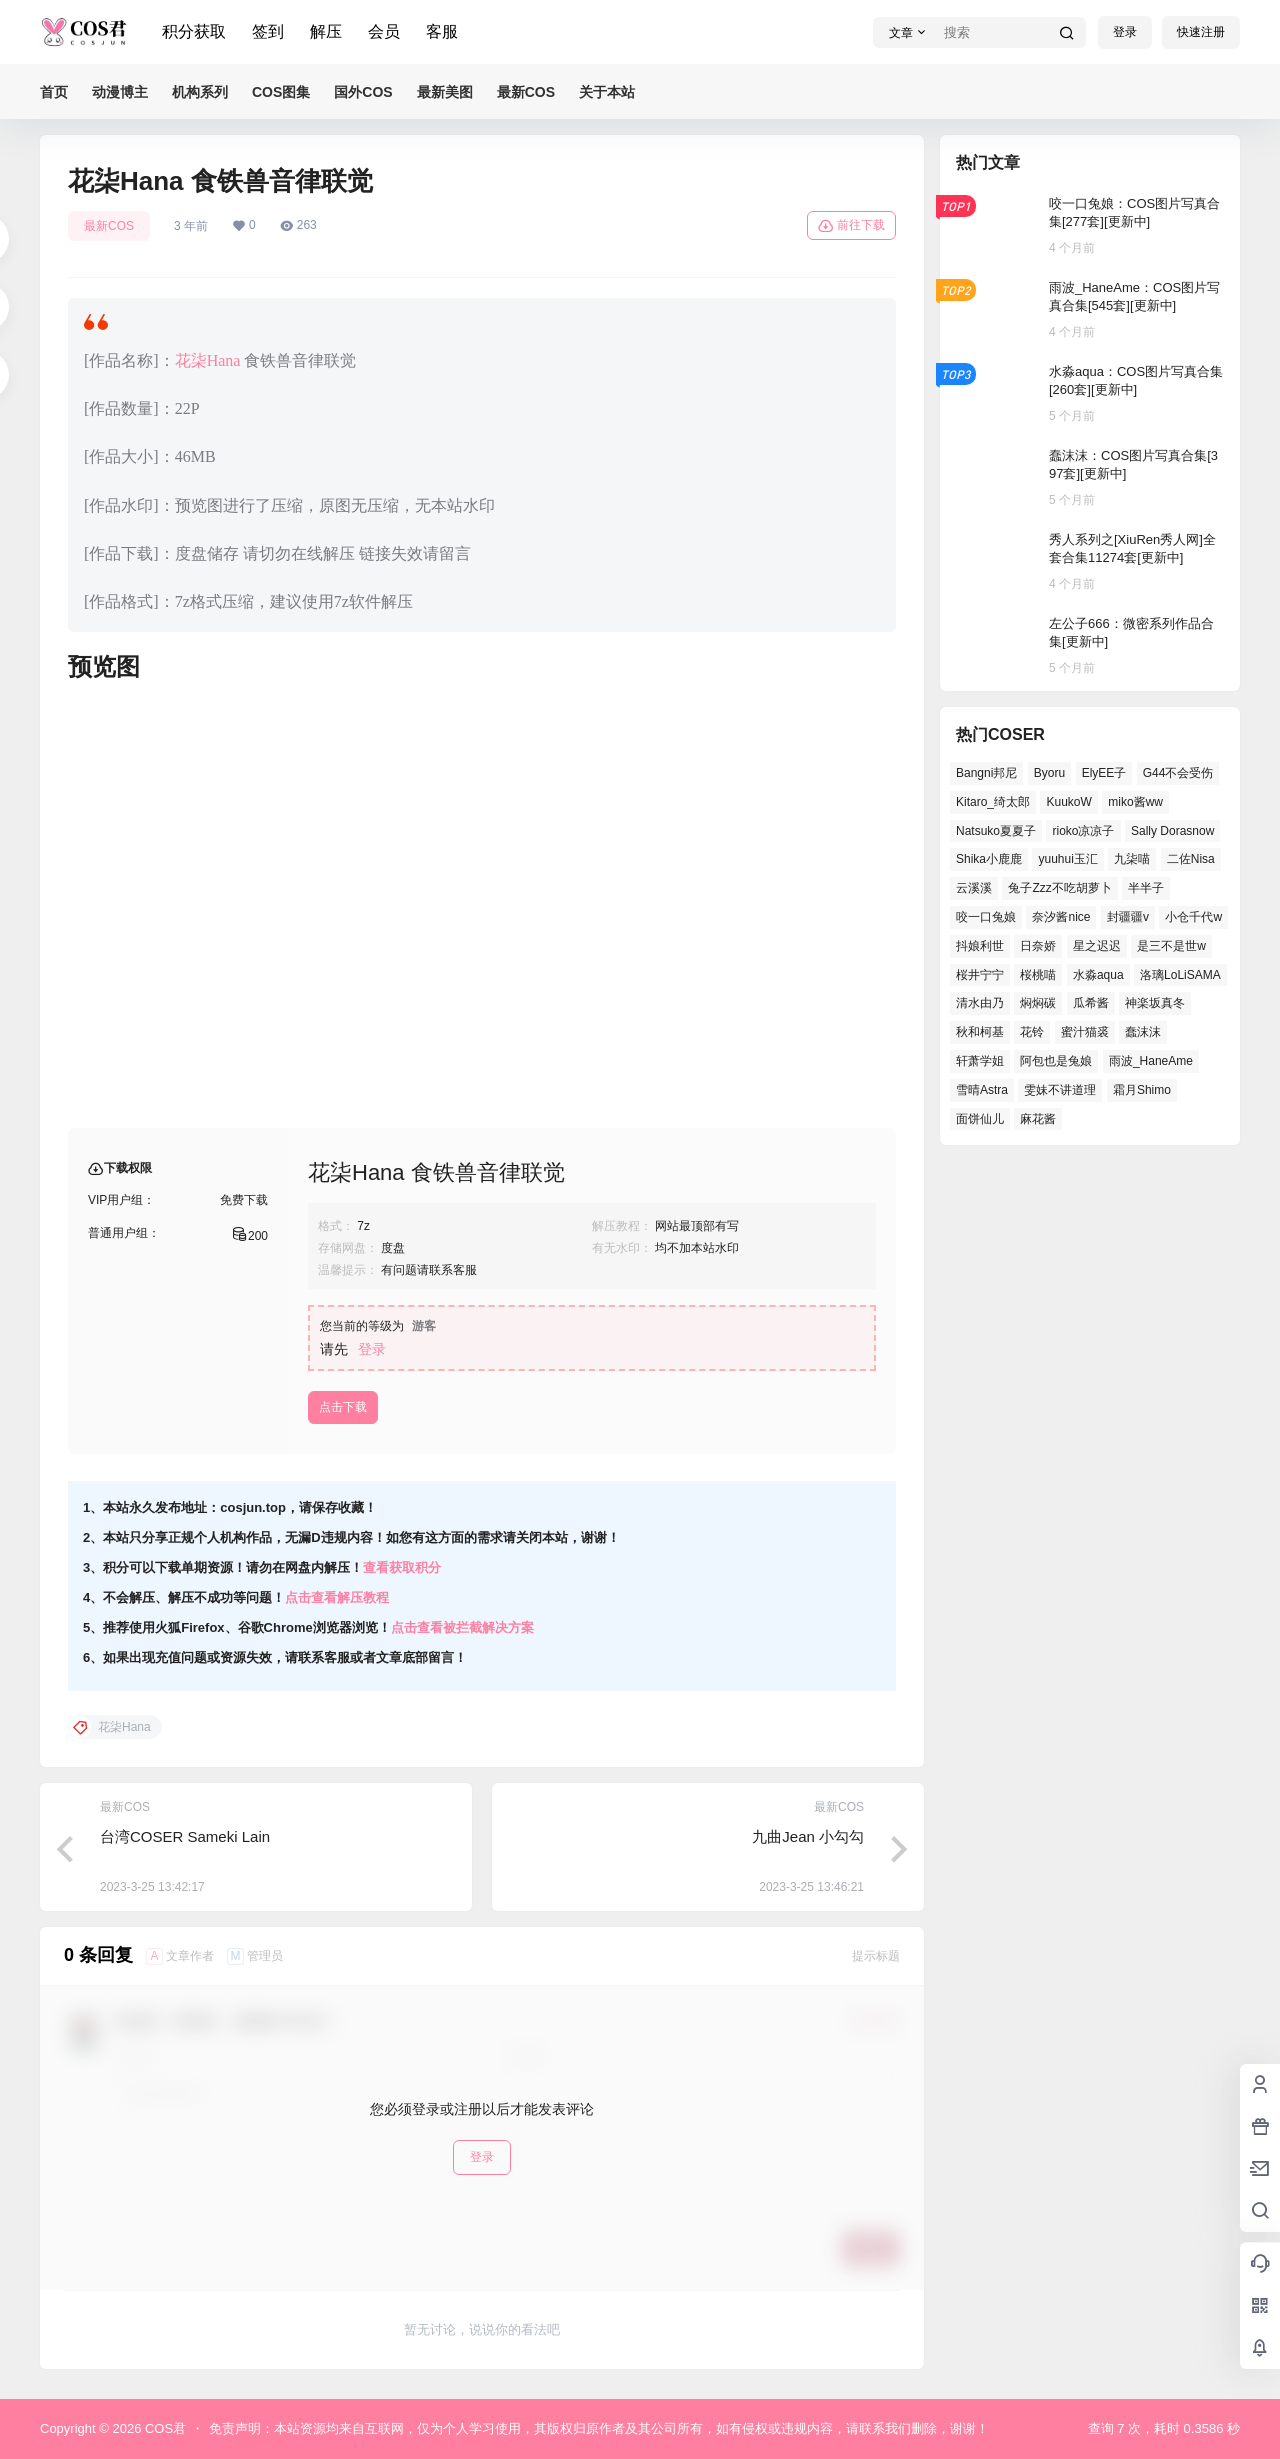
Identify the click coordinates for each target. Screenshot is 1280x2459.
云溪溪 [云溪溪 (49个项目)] (974, 888)
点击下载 (343, 1407)
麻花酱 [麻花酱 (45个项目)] (1038, 1119)
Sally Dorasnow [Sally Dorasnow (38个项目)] (1172, 831)
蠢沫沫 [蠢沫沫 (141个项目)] (1143, 1032)
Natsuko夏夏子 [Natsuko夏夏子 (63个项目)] (996, 831)
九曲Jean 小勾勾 (808, 1836)
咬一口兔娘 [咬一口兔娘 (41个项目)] (986, 917)
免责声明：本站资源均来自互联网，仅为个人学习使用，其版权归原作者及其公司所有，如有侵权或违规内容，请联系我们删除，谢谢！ (599, 2428)
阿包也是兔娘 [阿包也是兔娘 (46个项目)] (1056, 1061)
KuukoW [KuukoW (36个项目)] (1068, 802)
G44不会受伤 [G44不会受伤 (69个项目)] (1178, 773)
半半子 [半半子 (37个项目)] (1146, 888)
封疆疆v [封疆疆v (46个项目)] (1128, 917)
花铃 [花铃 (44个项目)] (1032, 1032)
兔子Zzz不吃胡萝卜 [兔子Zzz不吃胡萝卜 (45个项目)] (1059, 888)
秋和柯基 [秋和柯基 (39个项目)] (980, 1032)
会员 (384, 31)
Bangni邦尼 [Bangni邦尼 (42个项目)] (986, 773)
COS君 (163, 2428)
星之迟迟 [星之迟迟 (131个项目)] (1097, 946)
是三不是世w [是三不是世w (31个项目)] (1171, 946)
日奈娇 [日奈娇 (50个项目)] (1038, 946)
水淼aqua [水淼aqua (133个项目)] (1098, 975)
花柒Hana (208, 360)
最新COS (109, 226)
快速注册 (1201, 32)
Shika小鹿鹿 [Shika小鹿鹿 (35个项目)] (989, 859)
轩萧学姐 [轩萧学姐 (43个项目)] (980, 1061)
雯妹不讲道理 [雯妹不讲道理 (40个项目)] (1060, 1090)
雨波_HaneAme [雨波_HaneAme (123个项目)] (1151, 1061)
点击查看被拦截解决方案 (462, 1627)
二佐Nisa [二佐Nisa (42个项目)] (1191, 859)
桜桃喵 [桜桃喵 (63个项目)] (1038, 975)
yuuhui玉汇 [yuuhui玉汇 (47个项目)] (1067, 859)
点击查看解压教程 (337, 1597)
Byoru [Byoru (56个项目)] (1049, 773)
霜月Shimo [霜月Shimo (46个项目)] (1142, 1090)
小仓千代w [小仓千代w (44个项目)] (1193, 917)
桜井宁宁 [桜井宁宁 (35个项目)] (980, 975)
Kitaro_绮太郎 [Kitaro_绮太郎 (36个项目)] (993, 802)
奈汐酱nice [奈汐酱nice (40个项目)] (1061, 917)
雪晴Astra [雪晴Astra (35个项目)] (982, 1090)
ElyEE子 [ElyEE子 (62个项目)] (1104, 773)
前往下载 (851, 226)
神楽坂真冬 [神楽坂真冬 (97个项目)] (1155, 1003)
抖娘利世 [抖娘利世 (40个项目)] (980, 946)
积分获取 (194, 31)
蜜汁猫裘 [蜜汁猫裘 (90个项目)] (1085, 1032)
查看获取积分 (402, 1567)
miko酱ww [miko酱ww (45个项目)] (1135, 802)
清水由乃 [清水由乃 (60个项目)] (980, 1003)
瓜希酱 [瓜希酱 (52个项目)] (1091, 1003)
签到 (268, 31)
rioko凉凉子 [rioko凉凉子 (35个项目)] (1083, 831)
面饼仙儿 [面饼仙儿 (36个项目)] (980, 1119)
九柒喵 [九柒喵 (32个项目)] (1132, 859)
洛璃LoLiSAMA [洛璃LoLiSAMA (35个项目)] (1180, 975)
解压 (326, 31)
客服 (442, 31)
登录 (1125, 32)
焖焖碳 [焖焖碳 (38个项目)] (1038, 1003)
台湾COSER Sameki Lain (185, 1836)
